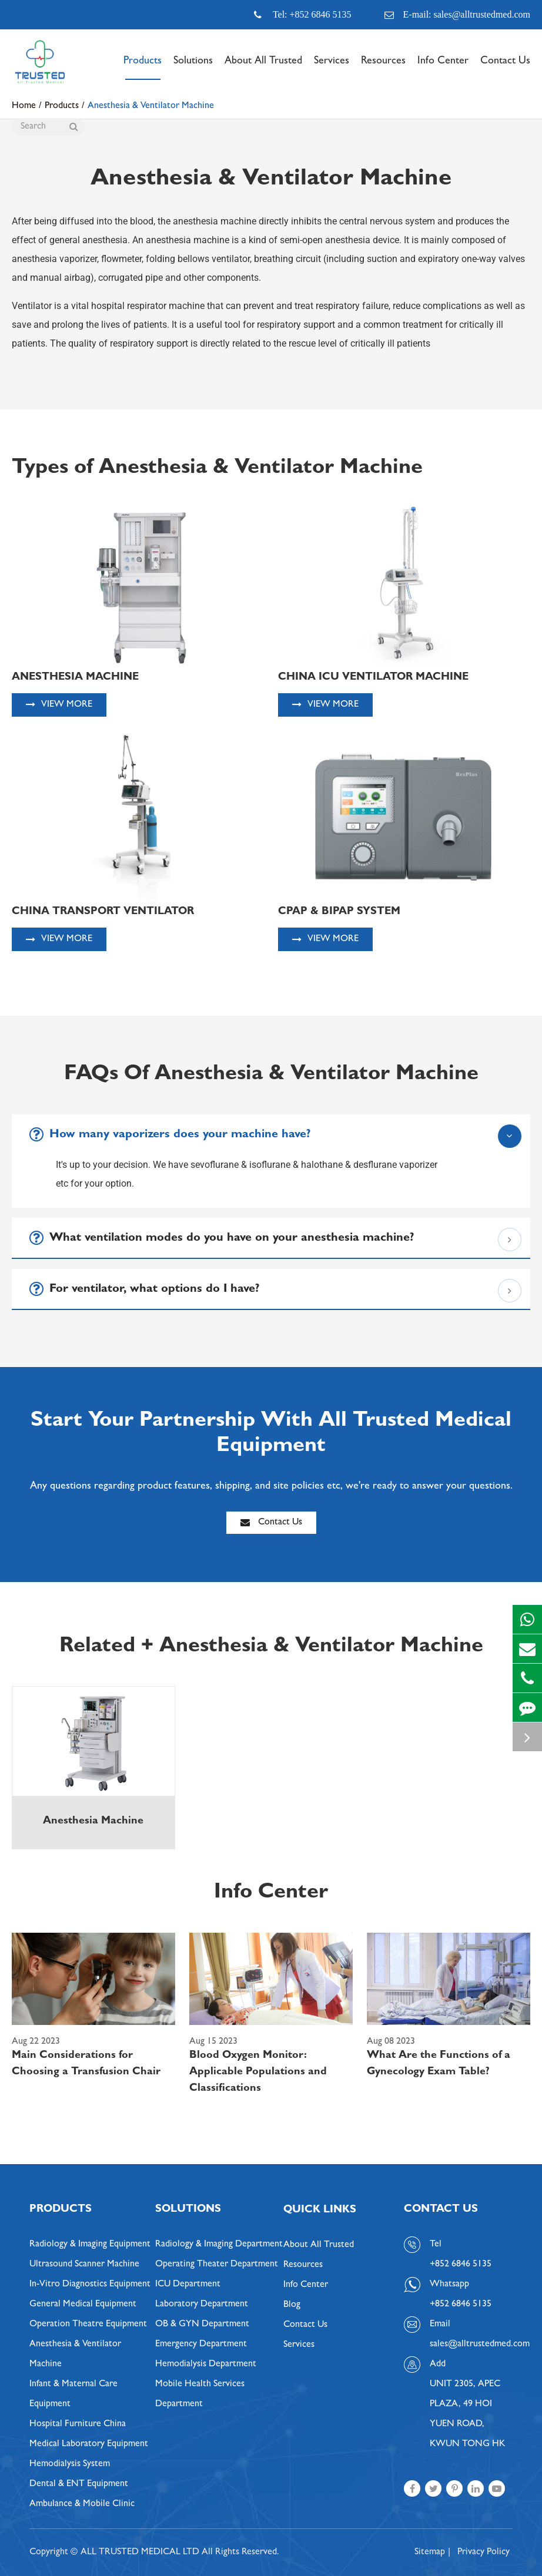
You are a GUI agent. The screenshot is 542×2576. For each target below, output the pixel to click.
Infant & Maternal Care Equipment (73, 2394)
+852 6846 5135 (460, 2304)
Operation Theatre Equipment (88, 2324)
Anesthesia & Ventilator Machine (75, 2354)
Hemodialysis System (69, 2464)
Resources (383, 68)
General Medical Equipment (82, 2304)
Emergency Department (201, 2344)
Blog (291, 2305)
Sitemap (429, 2552)
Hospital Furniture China (77, 2424)
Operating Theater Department (216, 2264)
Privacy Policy (483, 2552)
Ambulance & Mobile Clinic (82, 2504)
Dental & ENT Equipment (78, 2484)
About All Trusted (263, 68)
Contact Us (505, 68)
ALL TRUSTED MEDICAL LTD (140, 2552)
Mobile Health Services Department (200, 2394)
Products (142, 68)
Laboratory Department (201, 2304)
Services (331, 68)
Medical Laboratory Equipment (88, 2444)
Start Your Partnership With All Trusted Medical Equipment (271, 1434)
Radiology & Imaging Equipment (89, 2244)
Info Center (443, 68)
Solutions (193, 68)
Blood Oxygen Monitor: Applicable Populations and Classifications (258, 2072)
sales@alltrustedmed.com (471, 2344)
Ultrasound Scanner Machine (84, 2264)
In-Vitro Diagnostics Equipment (89, 2284)
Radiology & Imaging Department (219, 2244)
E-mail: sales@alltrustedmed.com (457, 14)
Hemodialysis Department (205, 2364)
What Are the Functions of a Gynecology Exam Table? (438, 2064)
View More (59, 705)
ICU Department (187, 2284)
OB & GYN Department (202, 2324)
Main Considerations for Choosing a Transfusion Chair (86, 2064)
